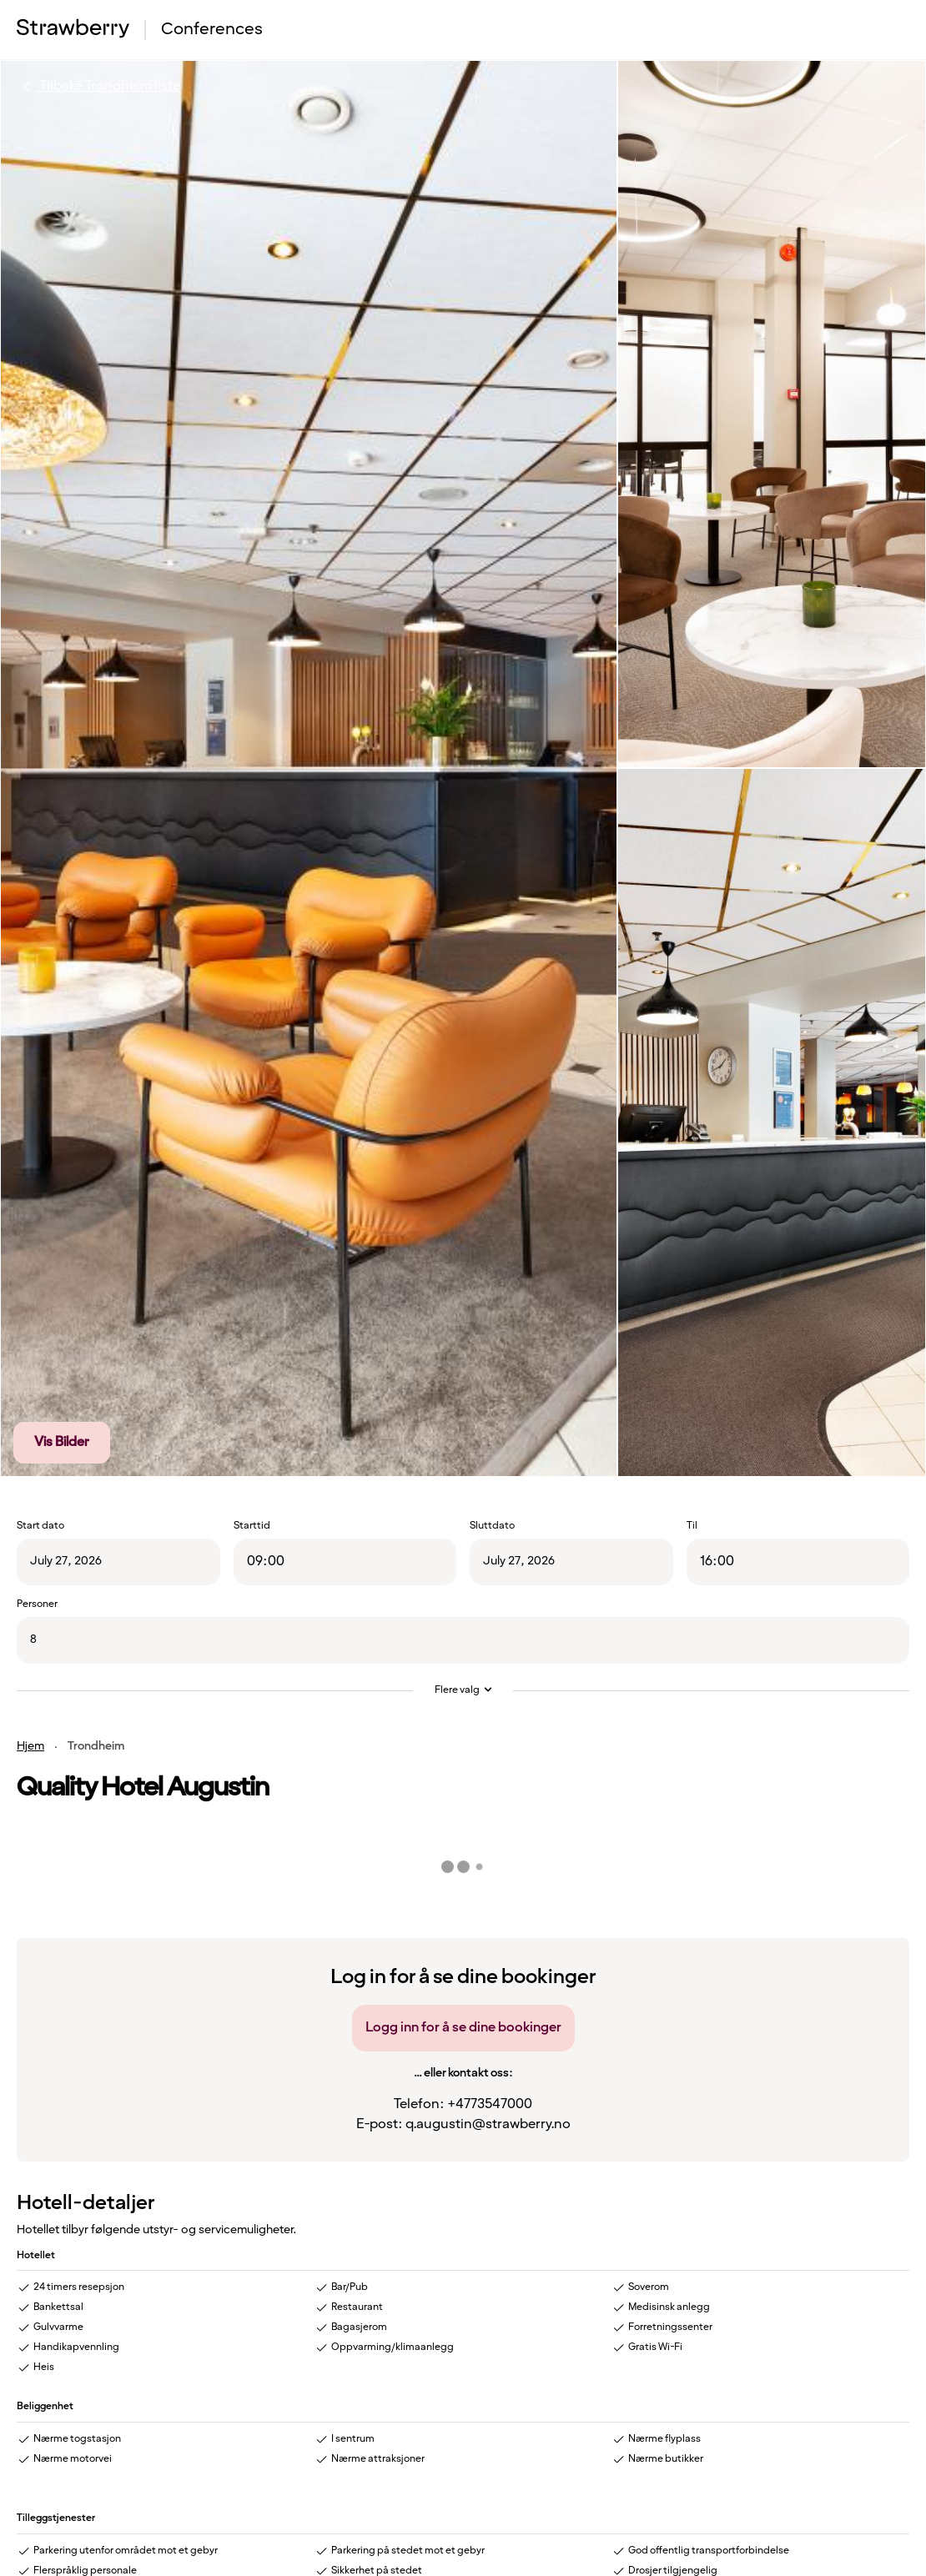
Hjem (30, 1746)
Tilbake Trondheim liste (98, 87)
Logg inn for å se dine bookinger (463, 2028)
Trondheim (96, 1746)
